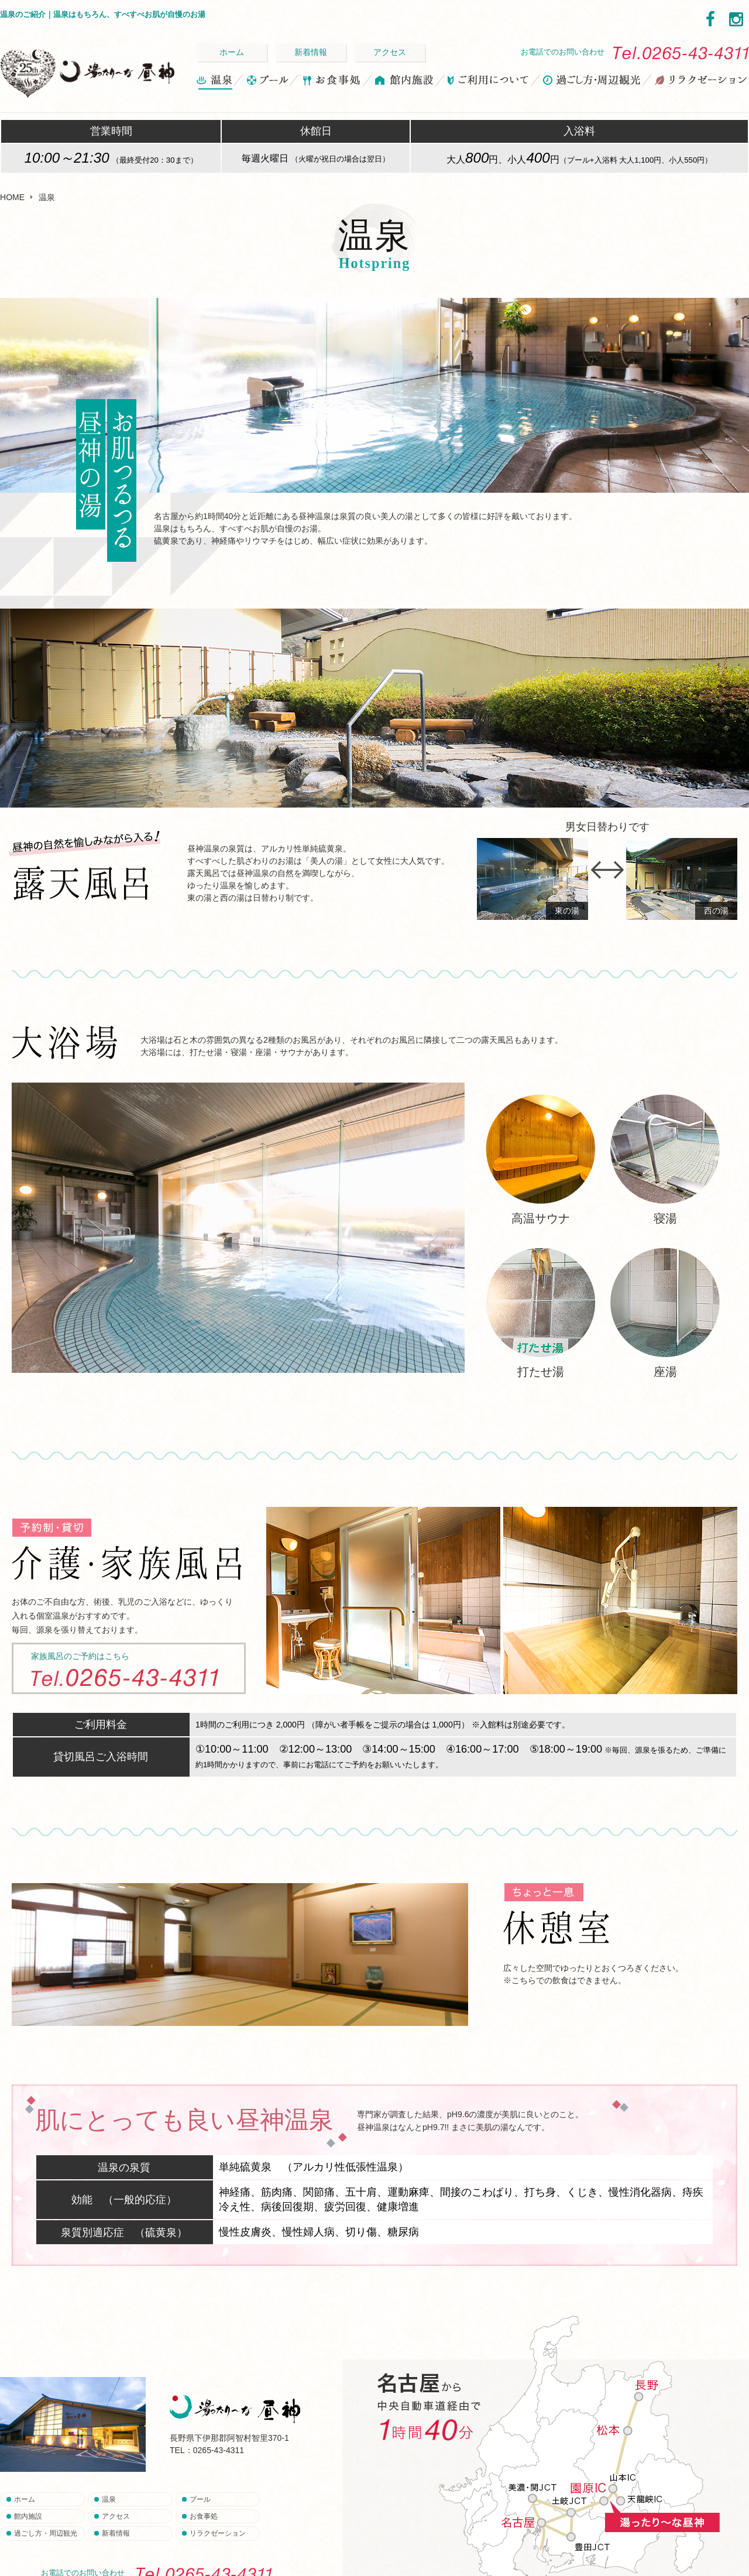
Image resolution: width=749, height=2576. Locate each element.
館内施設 (404, 82)
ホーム (231, 52)
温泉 (215, 82)
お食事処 (331, 82)
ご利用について (488, 82)
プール (267, 82)
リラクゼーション (700, 82)
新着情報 (310, 52)
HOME (12, 197)
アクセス (389, 52)
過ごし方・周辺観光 (592, 82)
